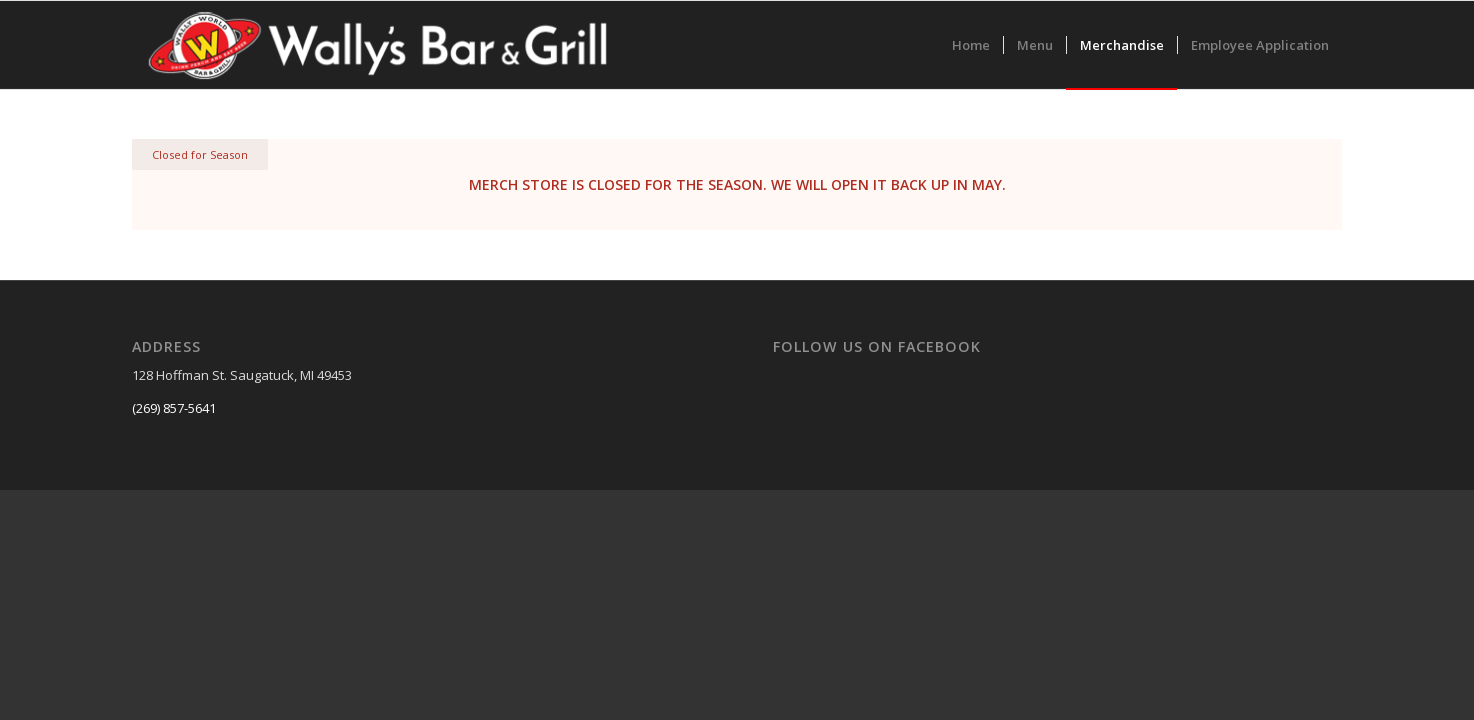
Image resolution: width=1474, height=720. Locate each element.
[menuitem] (971, 45)
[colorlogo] (379, 45)
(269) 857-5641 (174, 408)
